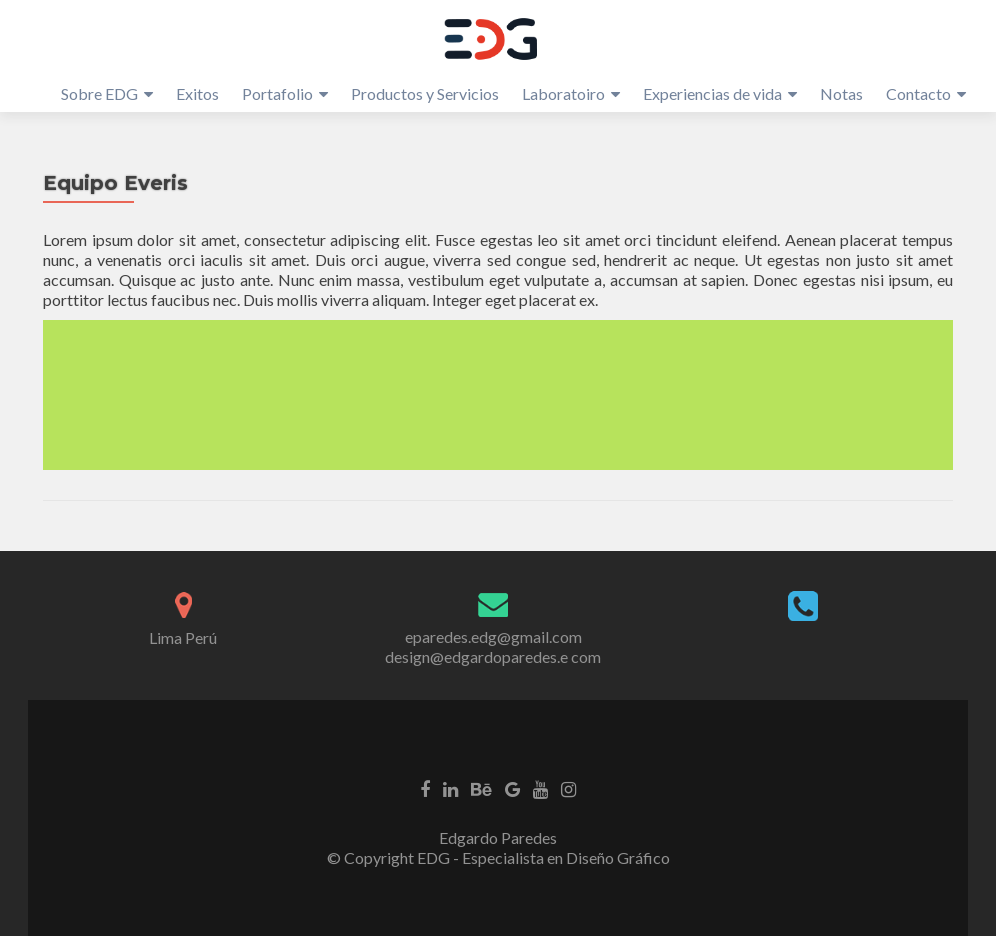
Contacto (918, 93)
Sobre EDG (99, 93)
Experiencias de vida (712, 93)
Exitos (197, 93)
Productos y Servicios (425, 93)
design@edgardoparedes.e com (493, 656)
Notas (841, 93)
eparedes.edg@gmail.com (493, 636)
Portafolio (277, 93)
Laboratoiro (563, 93)
